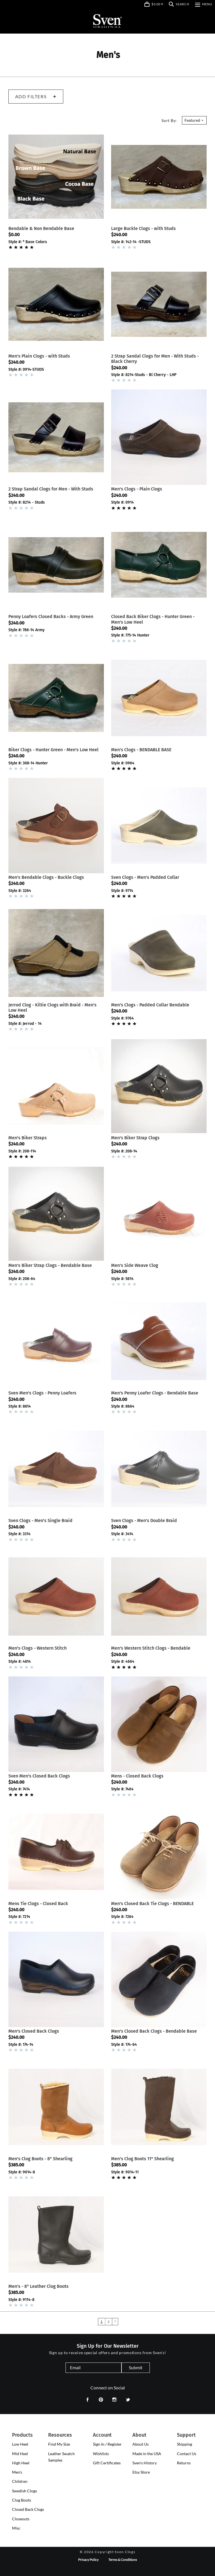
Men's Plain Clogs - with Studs (39, 356)
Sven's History (144, 2462)
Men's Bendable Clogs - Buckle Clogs (46, 877)
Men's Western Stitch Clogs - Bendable (150, 1648)
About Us (140, 2444)
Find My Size (59, 2444)
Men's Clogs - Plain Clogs (136, 489)
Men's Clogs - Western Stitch (37, 1648)
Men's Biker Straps (27, 1137)
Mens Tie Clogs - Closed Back (38, 1903)
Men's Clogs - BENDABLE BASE (141, 749)
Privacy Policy (88, 2560)
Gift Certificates (107, 2462)
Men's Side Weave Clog (134, 1265)
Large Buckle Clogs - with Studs (143, 228)
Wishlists (101, 2453)
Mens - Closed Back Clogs (137, 1776)
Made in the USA (146, 2453)
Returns (184, 2462)
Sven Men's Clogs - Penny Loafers (42, 1393)
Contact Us (186, 2453)
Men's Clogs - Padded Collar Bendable (150, 1005)
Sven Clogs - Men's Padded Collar (145, 877)
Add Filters (36, 96)
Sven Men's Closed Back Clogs (39, 1776)
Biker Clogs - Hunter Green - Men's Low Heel (53, 749)
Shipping (184, 2444)
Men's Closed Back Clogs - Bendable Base (154, 2031)
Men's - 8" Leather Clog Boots (38, 2286)
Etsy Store (141, 2472)
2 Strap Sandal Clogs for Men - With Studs (50, 489)
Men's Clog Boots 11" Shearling (142, 2158)
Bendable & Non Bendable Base (41, 228)
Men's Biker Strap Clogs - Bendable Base (50, 1265)
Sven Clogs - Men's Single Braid (40, 1520)
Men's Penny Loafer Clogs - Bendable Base (154, 1393)
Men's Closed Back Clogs (33, 2031)
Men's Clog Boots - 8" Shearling (40, 2158)
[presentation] (20, 2444)
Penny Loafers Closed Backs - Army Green (50, 616)
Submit (135, 2367)
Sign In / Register (107, 2444)
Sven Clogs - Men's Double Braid (144, 1520)
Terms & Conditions (122, 2560)
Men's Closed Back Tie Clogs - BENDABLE (152, 1903)
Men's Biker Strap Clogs (135, 1137)
